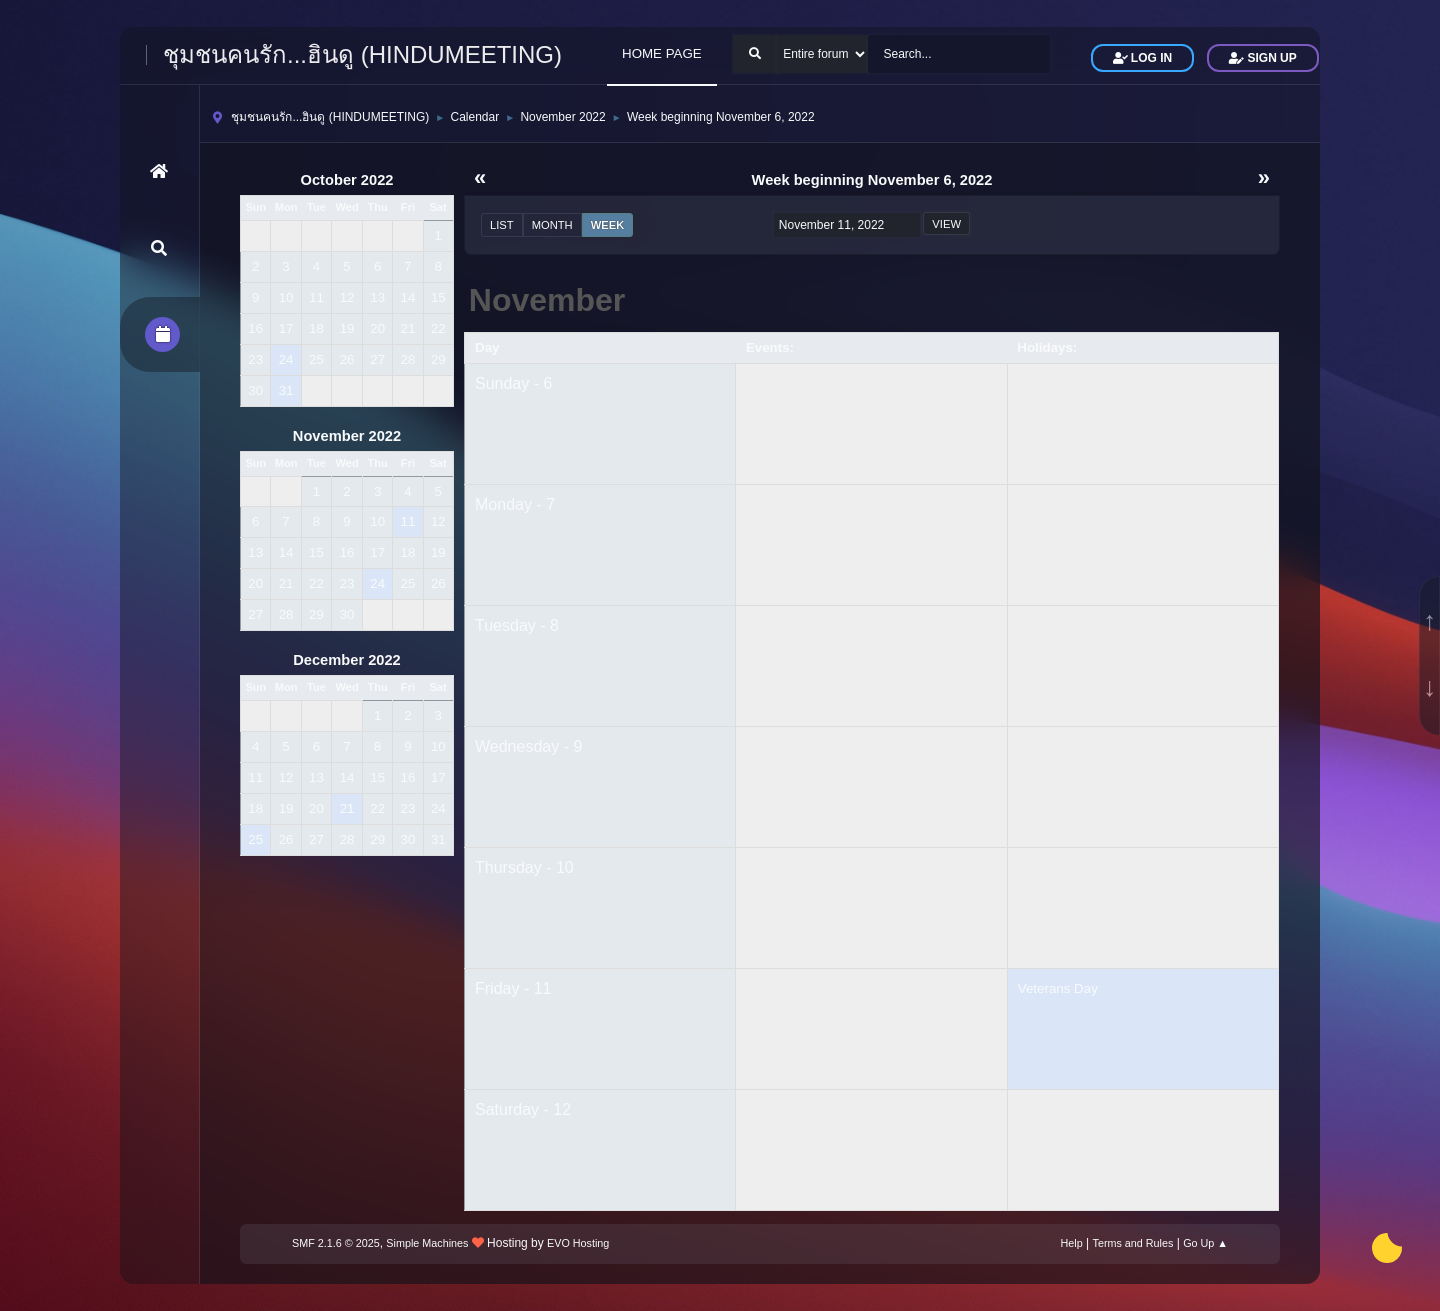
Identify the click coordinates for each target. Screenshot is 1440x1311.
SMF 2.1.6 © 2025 (336, 1243)
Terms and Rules (1133, 1243)
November (547, 300)
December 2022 (347, 660)
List (502, 225)
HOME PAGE (662, 53)
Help (1072, 1243)
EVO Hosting (578, 1243)
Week (608, 225)
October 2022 (347, 180)
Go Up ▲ (1205, 1243)
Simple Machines (427, 1243)
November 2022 (347, 436)
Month (552, 225)
